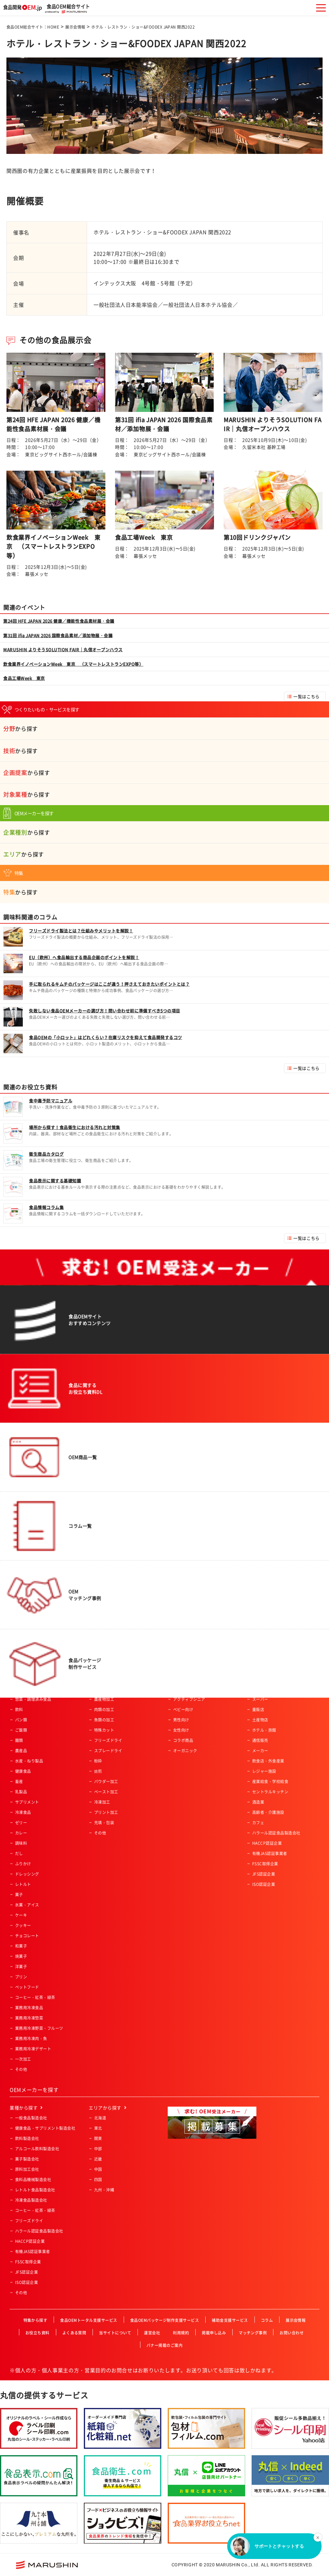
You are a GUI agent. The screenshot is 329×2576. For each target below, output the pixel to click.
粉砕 (98, 1761)
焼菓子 (21, 1956)
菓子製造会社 (27, 2159)
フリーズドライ (108, 1740)
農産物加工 (104, 1699)
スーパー (260, 1699)
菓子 (19, 1894)
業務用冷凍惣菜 (29, 2018)
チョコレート (27, 1936)
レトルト (23, 1884)
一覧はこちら (306, 696)
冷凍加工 (102, 1802)
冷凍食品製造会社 (31, 2200)
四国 (98, 2179)
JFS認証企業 (263, 1874)
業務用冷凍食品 (29, 2008)
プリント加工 (106, 1812)
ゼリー (21, 1822)
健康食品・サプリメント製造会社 (45, 2128)
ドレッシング (27, 1874)
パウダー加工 (106, 1781)
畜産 (19, 1781)
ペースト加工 (106, 1792)
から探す (20, 728)
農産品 (21, 1751)
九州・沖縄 (104, 2190)
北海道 (100, 2118)
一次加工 (23, 2059)
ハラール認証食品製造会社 (276, 1833)
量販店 (258, 1709)
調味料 (21, 1843)
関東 (98, 2138)
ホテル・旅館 (264, 1730)
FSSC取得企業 (265, 1864)
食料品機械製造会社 (33, 2179)
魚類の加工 (104, 1720)
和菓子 (21, 1946)
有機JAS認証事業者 (269, 1853)
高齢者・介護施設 (268, 1812)
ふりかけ (23, 1864)
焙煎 (98, 1771)
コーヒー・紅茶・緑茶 (35, 1997)
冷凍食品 (23, 1812)
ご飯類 (21, 1730)
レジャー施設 (264, 1771)
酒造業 (258, 1802)
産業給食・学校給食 (270, 1781)
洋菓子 (21, 1966)
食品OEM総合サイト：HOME (32, 27)
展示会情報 (75, 27)
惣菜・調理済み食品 (33, 1699)
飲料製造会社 (27, 2138)
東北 (98, 2128)
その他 (21, 2069)
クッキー (23, 1925)
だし (19, 1853)
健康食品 (23, 1771)
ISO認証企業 (263, 1884)
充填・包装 (104, 1822)
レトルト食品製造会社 (35, 2190)
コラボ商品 (183, 1740)
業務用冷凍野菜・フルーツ (39, 2028)
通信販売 (260, 1740)
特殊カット (104, 1730)
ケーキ (21, 1915)
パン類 (21, 1720)
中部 (98, 2149)
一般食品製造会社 (31, 2118)
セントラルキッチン (270, 1792)
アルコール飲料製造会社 (37, 2149)
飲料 (19, 1709)
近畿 (98, 2159)
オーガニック (185, 1751)
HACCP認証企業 (267, 1843)
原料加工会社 (27, 2169)
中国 (98, 2169)
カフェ (258, 1822)
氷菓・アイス (27, 1905)
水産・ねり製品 (29, 1761)
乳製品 (21, 1792)
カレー (21, 1833)
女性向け (181, 1730)
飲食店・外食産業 (268, 1761)
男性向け (181, 1720)
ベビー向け (183, 1709)
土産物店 (260, 1720)
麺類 (19, 1740)
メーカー (260, 1751)
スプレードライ (108, 1751)
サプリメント (27, 1802)
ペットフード (27, 1987)
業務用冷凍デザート (33, 2049)
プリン (21, 1977)
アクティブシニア (189, 1699)
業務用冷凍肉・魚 (31, 2038)
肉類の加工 (104, 1709)
